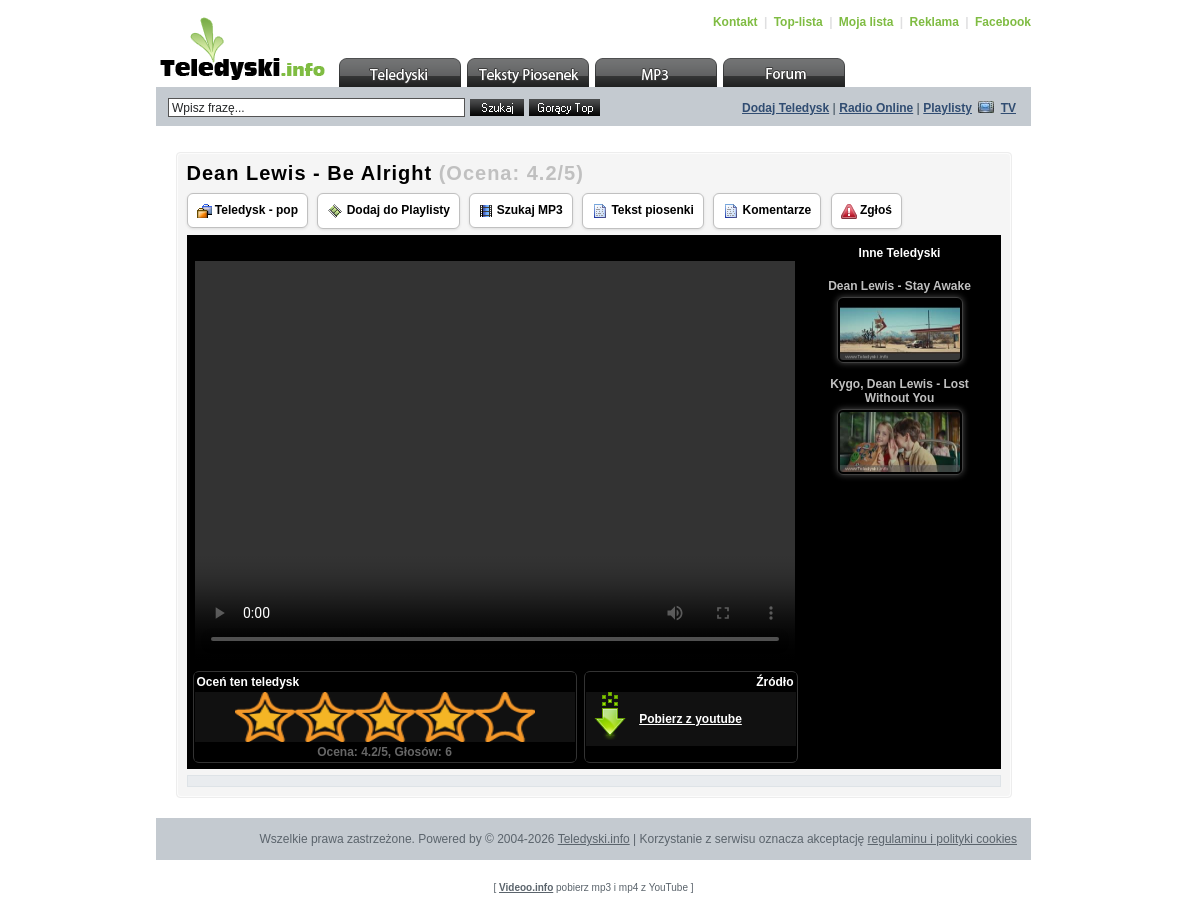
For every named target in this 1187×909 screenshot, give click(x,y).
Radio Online (876, 108)
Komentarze (767, 211)
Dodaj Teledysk (785, 108)
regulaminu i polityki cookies (942, 839)
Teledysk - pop (247, 210)
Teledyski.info (594, 839)
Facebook (1003, 22)
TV (1008, 108)
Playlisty (947, 108)
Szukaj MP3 (520, 210)
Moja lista (866, 22)
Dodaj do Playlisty (388, 211)
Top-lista (798, 22)
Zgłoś (866, 211)
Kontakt (735, 22)
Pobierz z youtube (690, 719)
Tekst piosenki (643, 211)
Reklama (934, 22)
